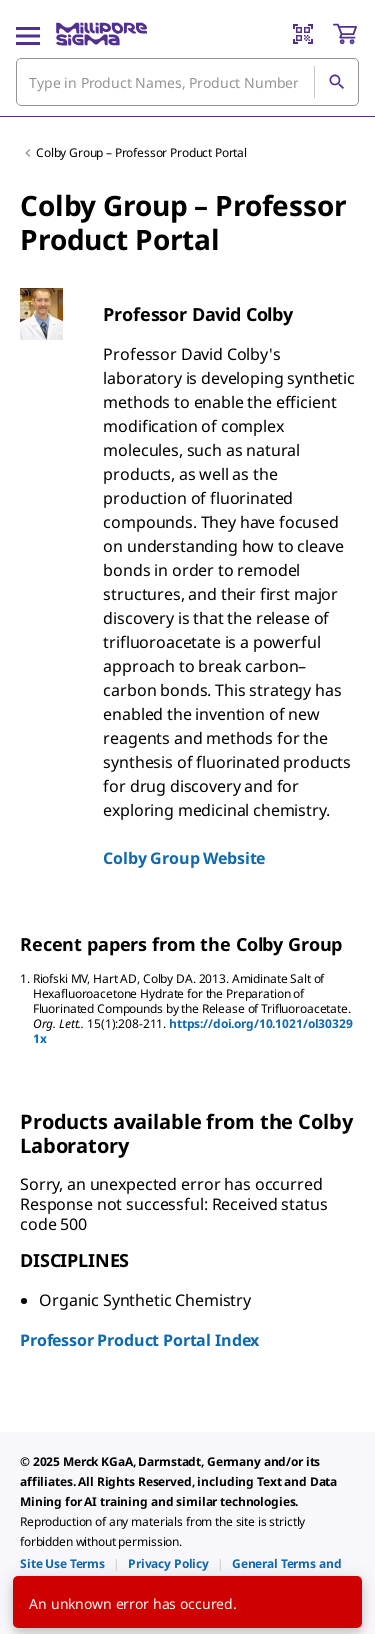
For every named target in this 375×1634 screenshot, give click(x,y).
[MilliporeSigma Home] (101, 34)
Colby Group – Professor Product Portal (141, 152)
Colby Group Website (184, 858)
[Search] (336, 82)
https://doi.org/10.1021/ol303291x (193, 1031)
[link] (62, 1563)
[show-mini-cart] (345, 34)
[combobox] (187, 82)
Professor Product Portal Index (139, 1340)
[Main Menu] (28, 34)
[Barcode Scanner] (303, 34)
